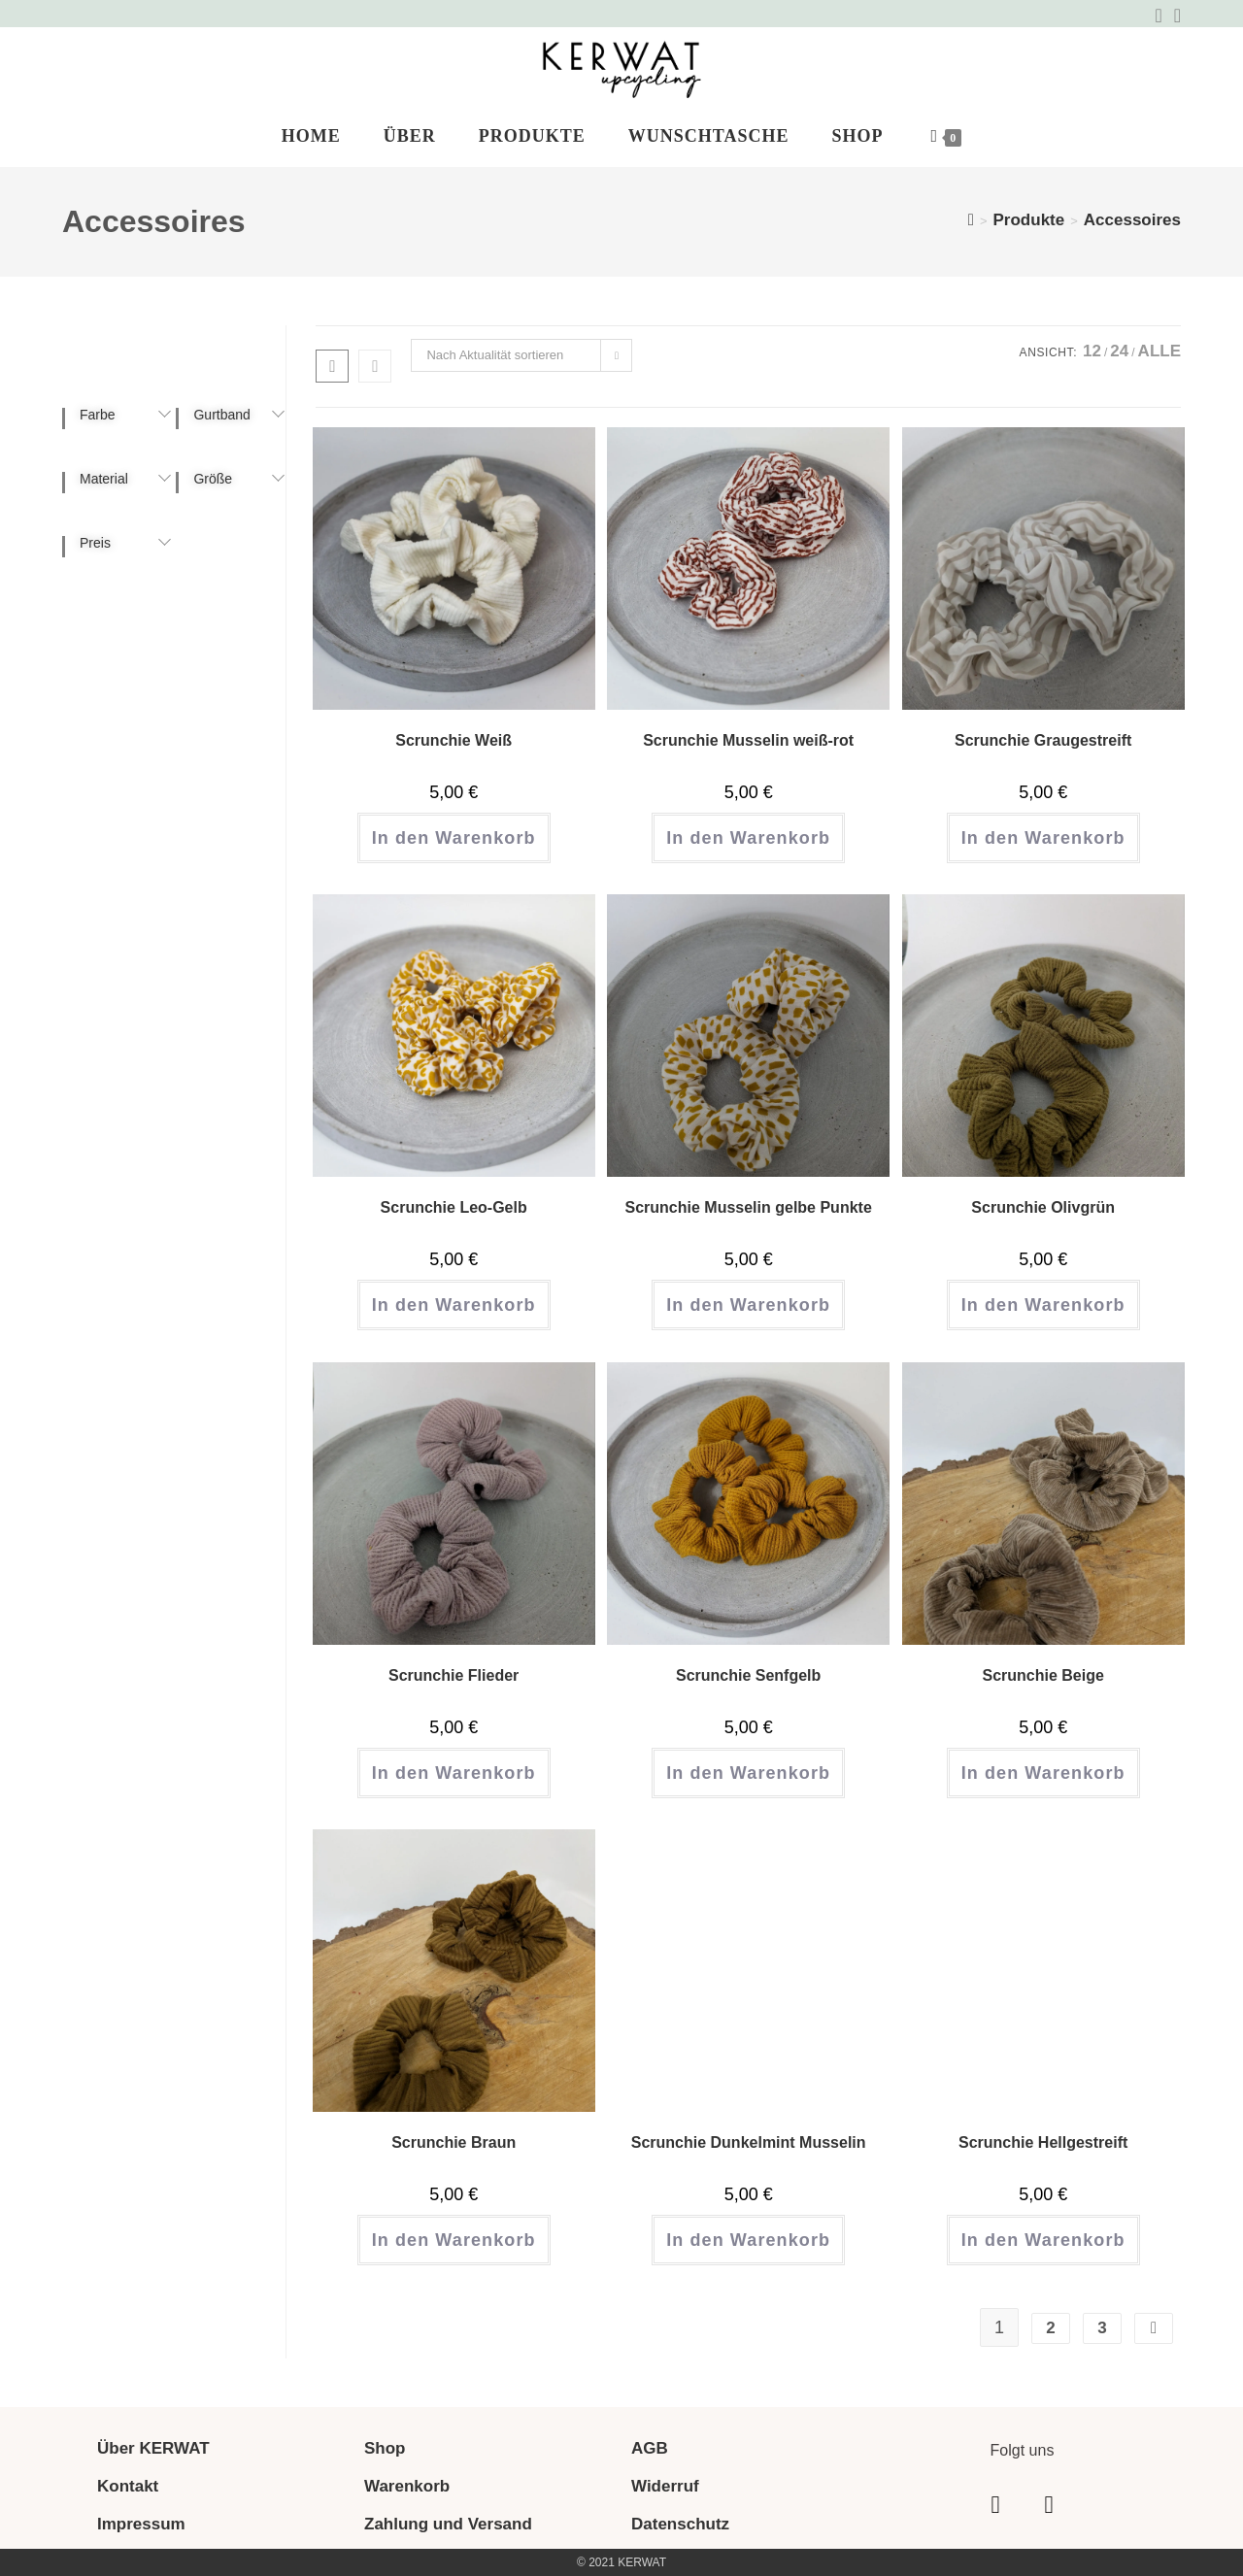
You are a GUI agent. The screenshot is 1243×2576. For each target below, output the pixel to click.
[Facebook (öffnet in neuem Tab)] (1158, 15)
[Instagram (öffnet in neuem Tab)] (1174, 15)
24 (1119, 351)
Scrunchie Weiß (453, 740)
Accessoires (1132, 220)
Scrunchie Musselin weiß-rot (748, 740)
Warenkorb (407, 2486)
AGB (649, 2448)
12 (1092, 351)
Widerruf (665, 2486)
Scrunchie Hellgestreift (1042, 2142)
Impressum (141, 2524)
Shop (385, 2448)
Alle (1159, 351)
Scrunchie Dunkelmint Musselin (748, 2142)
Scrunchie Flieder (453, 1675)
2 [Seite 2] (1050, 2328)
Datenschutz (680, 2524)
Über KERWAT (153, 2448)
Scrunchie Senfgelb (748, 1675)
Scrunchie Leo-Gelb (454, 1207)
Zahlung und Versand (448, 2524)
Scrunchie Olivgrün (1043, 1207)
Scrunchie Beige (1042, 1675)
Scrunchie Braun (453, 2142)
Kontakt (127, 2486)
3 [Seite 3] (1101, 2328)
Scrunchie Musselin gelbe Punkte (748, 1207)
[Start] (971, 220)
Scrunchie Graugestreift (1043, 740)
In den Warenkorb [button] (454, 838)
